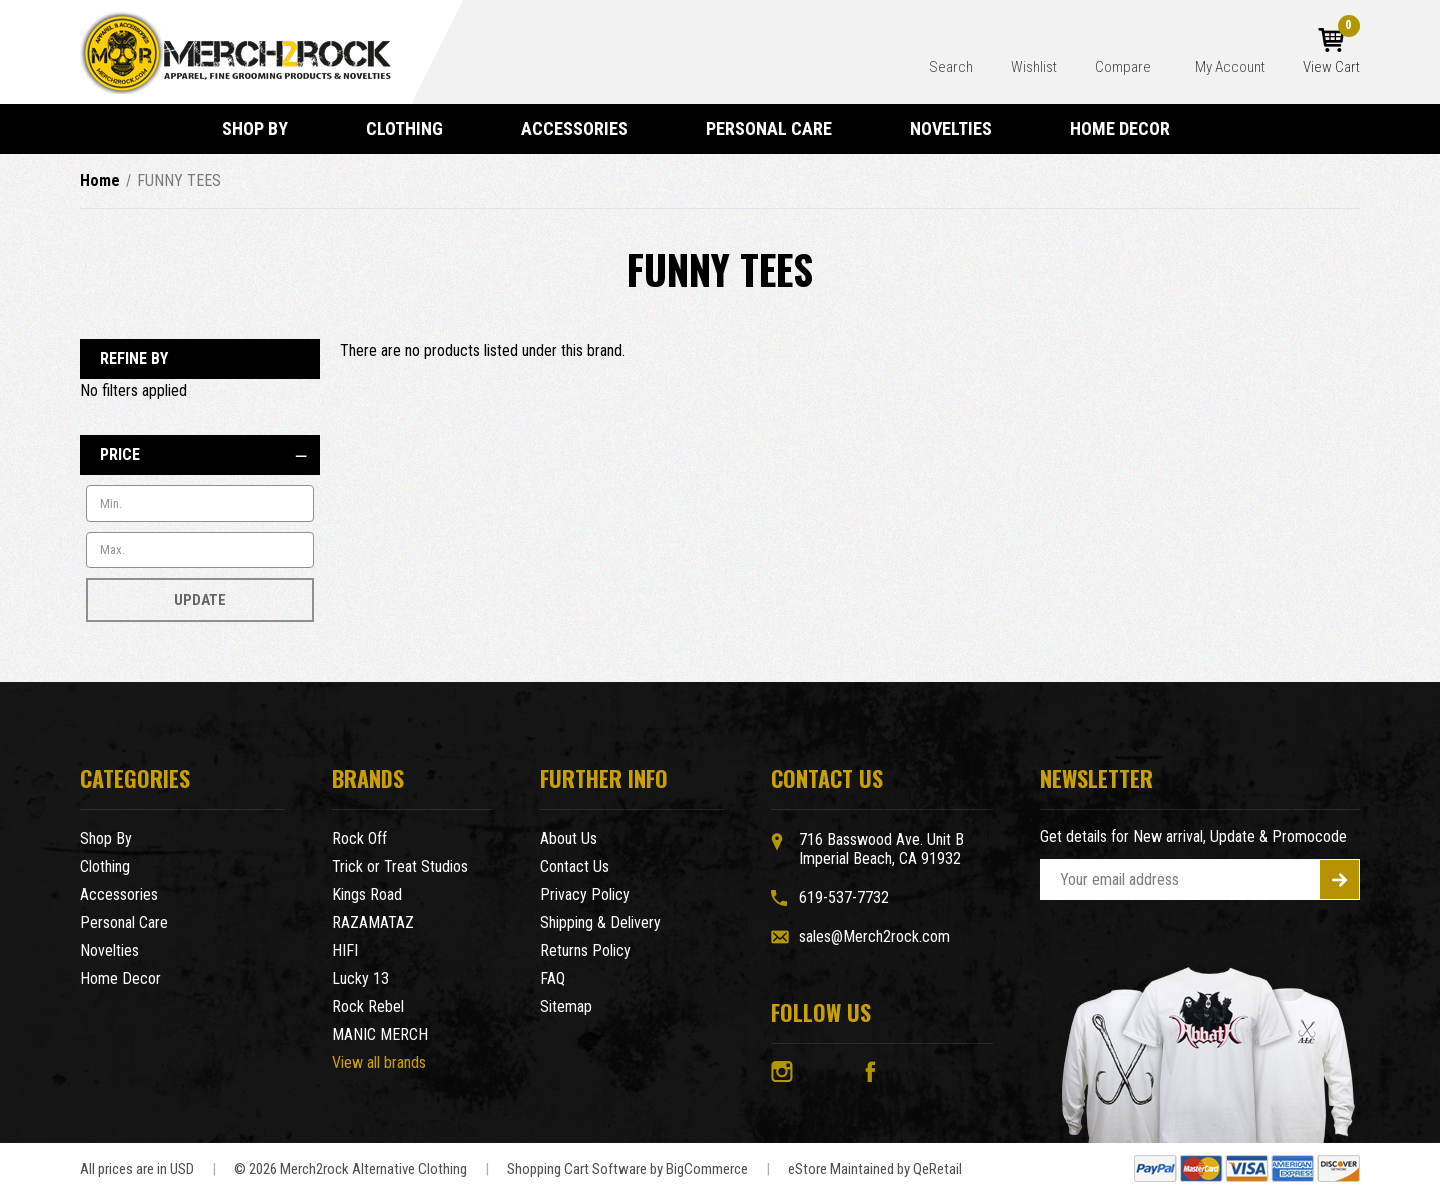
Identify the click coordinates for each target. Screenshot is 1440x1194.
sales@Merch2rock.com (874, 936)
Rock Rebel (368, 1006)
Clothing (413, 128)
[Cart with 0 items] (1331, 52)
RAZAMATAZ (373, 922)
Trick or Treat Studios (400, 866)
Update (200, 600)
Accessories (583, 128)
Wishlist (1034, 67)
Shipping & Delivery (600, 922)
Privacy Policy (585, 894)
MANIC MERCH (380, 1034)
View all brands (379, 1062)
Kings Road (367, 894)
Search (951, 67)
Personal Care (778, 128)
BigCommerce (707, 1169)
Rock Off (359, 838)
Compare (1124, 67)
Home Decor (1129, 128)
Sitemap (566, 1006)
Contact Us (574, 866)
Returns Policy (585, 950)
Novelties (960, 128)
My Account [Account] (1230, 67)
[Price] (200, 455)
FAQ (552, 978)
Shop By (264, 128)
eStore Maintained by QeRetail (875, 1169)
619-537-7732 (844, 897)
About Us (568, 838)
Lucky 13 (360, 978)
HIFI (345, 950)
